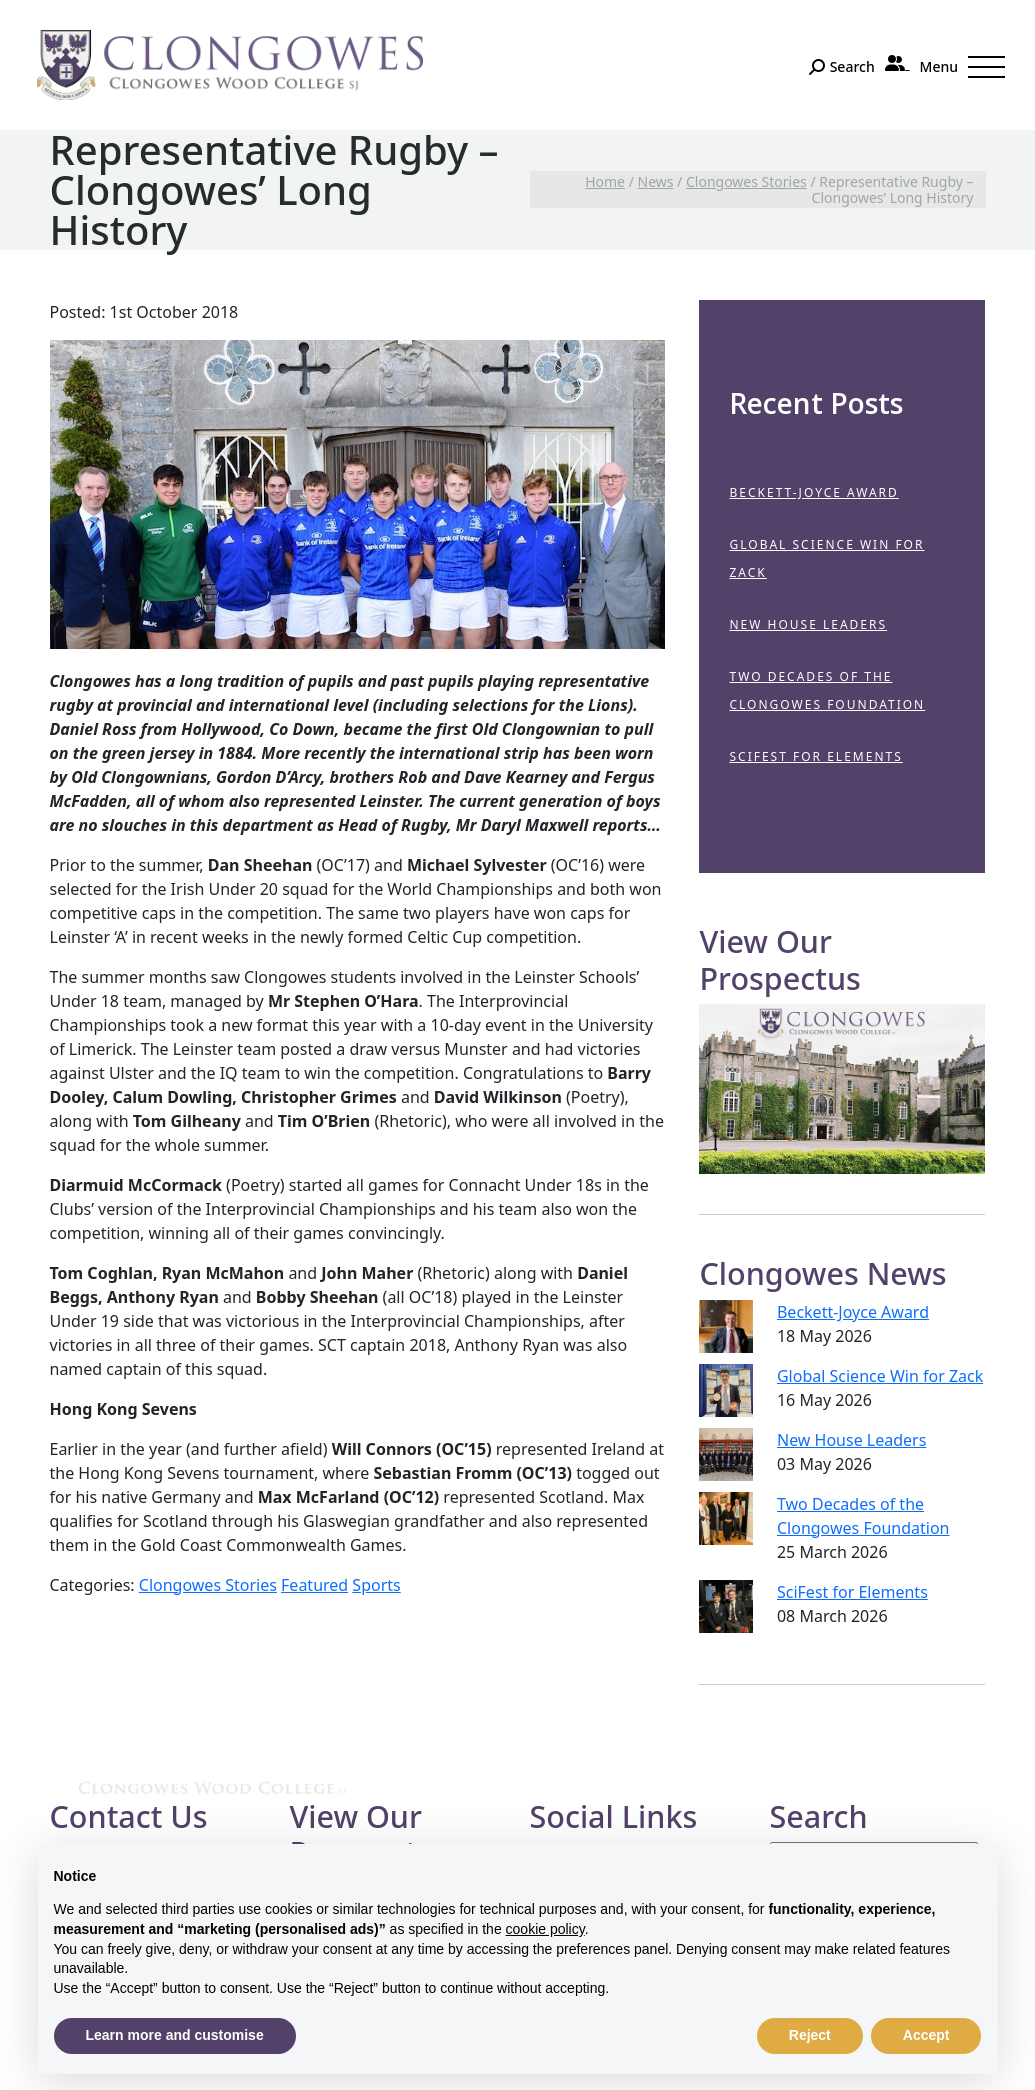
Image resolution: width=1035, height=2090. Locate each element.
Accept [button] (926, 2035)
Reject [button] (810, 2035)
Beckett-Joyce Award (813, 492)
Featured (314, 1585)
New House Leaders (808, 624)
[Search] (841, 67)
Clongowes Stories (208, 1585)
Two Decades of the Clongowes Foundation (827, 690)
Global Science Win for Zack (826, 558)
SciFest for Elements (815, 756)
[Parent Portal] (897, 63)
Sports (376, 1585)
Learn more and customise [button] (175, 2035)
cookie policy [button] (545, 1929)
